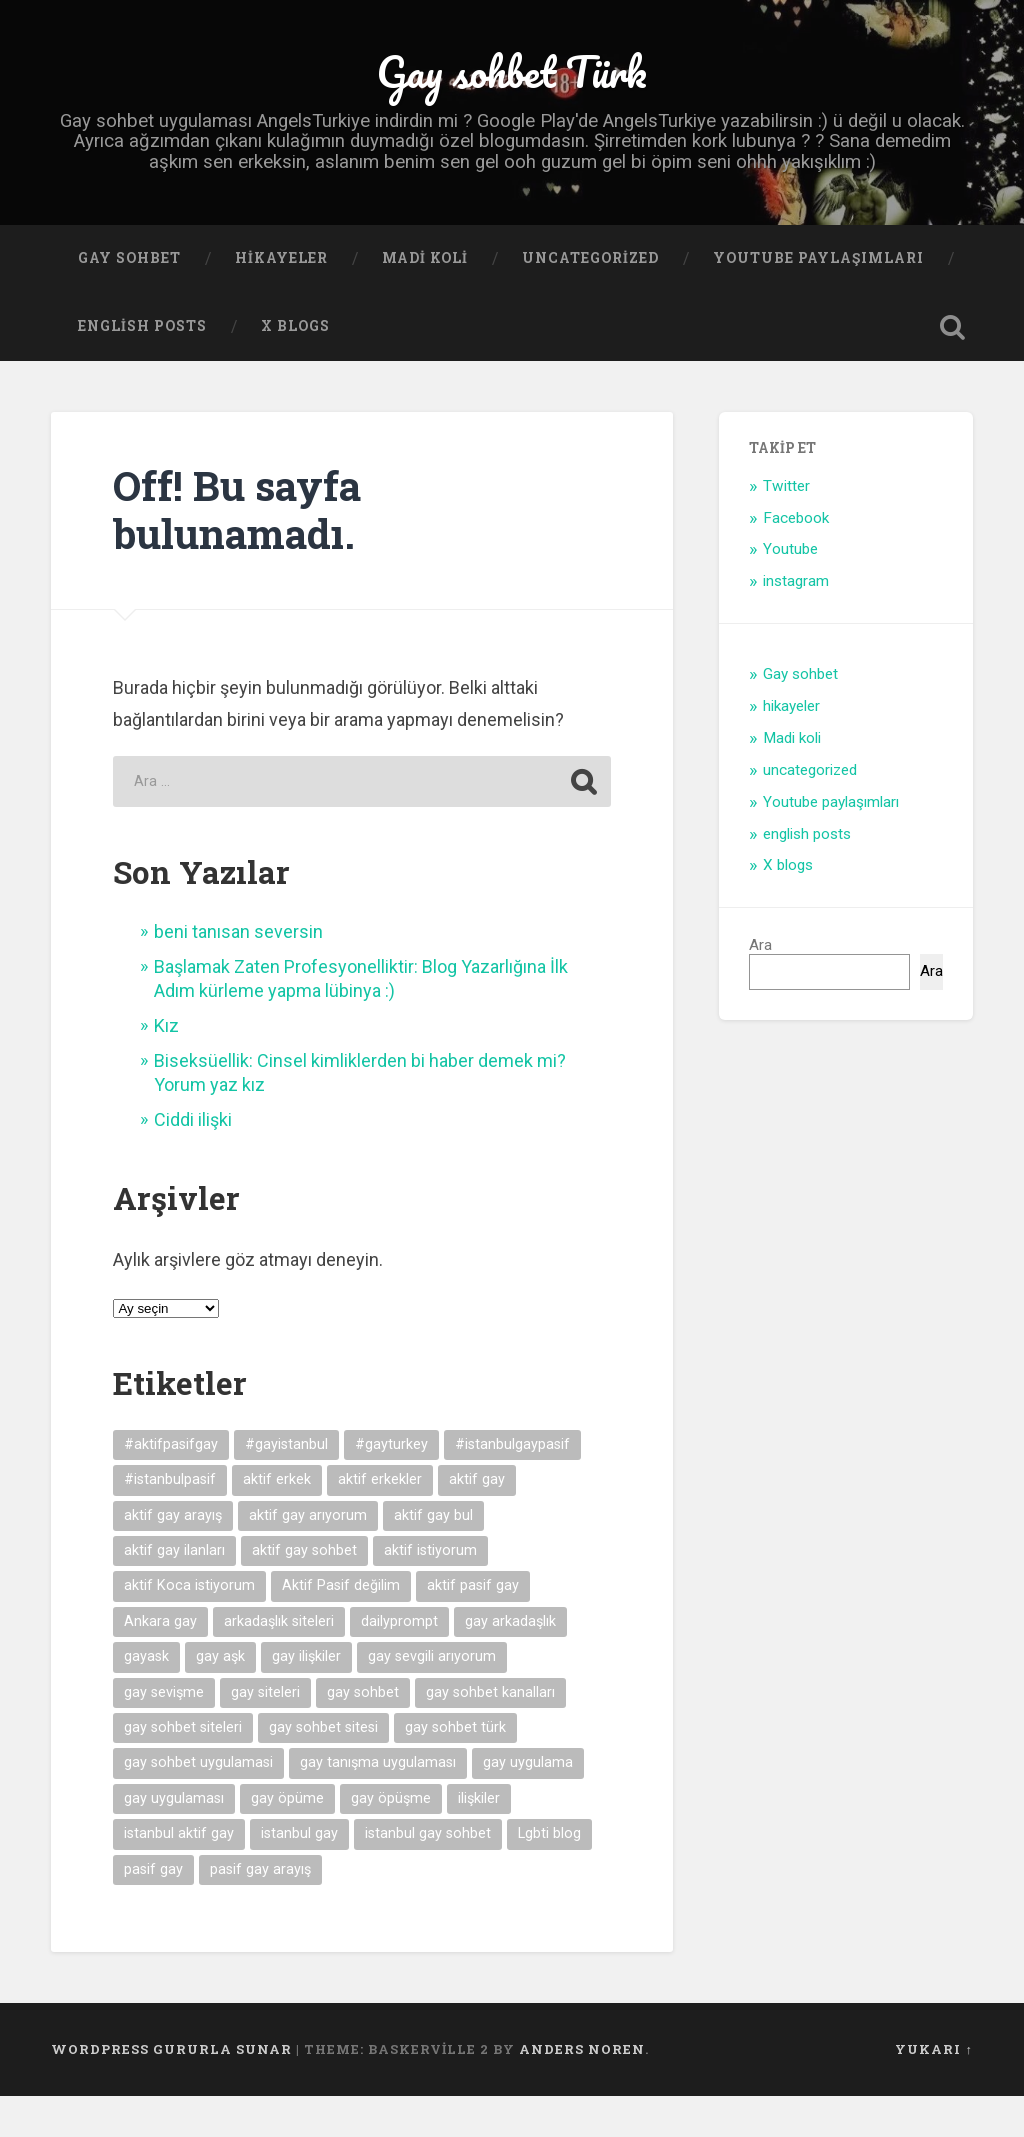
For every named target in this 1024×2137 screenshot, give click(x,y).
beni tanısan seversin (238, 972)
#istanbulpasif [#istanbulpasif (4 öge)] (170, 1520)
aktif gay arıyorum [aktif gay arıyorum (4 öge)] (308, 1555)
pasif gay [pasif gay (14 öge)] (153, 1910)
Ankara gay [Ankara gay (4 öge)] (160, 1662)
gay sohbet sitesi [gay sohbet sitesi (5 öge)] (323, 1768)
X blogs (295, 367)
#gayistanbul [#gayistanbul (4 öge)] (286, 1485)
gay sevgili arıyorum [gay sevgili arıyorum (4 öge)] (432, 1697)
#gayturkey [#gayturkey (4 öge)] (391, 1485)
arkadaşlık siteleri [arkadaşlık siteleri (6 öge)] (279, 1662)
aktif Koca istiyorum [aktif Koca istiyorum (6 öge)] (189, 1626)
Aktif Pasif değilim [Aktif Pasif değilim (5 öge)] (341, 1626)
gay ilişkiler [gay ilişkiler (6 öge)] (306, 1697)
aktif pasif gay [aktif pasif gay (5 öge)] (473, 1626)
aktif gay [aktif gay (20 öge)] (477, 1520)
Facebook (796, 558)
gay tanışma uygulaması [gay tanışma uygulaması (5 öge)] (378, 1803)
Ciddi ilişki (193, 1160)
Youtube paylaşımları (818, 299)
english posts (142, 367)
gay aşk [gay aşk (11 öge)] (220, 1697)
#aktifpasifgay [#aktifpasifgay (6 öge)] (171, 1485)
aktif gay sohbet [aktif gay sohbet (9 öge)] (304, 1591)
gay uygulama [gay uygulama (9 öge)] (528, 1803)
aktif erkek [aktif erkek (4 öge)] (277, 1520)
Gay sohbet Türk (512, 89)
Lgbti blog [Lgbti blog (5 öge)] (549, 1874)
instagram (796, 622)
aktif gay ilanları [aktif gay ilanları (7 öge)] (174, 1591)
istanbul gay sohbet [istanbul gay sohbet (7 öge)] (428, 1874)
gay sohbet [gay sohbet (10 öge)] (363, 1732)
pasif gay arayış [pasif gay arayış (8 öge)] (260, 1910)
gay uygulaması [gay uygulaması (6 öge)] (174, 1839)
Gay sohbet (129, 299)
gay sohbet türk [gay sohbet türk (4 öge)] (455, 1768)
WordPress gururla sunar (171, 2090)
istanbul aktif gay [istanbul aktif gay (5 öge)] (179, 1874)
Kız (166, 1066)
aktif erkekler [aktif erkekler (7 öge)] (380, 1520)
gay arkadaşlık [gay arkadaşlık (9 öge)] (510, 1662)
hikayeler (281, 299)
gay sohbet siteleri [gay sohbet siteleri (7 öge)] (183, 1768)
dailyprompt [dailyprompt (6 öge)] (399, 1662)
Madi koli (425, 299)
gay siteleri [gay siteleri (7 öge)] (265, 1732)
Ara (760, 986)
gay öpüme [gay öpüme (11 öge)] (287, 1839)
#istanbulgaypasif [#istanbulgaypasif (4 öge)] (512, 1485)
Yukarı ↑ (933, 2090)
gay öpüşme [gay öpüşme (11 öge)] (391, 1839)
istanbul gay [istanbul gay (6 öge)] (299, 1874)
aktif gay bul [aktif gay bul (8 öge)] (433, 1555)
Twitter (786, 527)
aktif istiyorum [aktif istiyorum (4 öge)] (430, 1591)
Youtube (790, 590)
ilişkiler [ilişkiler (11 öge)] (479, 1839)
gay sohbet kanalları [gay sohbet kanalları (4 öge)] (490, 1732)
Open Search (953, 368)
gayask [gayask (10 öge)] (146, 1697)
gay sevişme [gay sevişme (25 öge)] (164, 1732)
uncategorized (590, 299)
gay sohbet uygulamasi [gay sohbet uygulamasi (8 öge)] (198, 1803)
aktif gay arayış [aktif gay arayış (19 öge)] (173, 1555)
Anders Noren (582, 2090)
